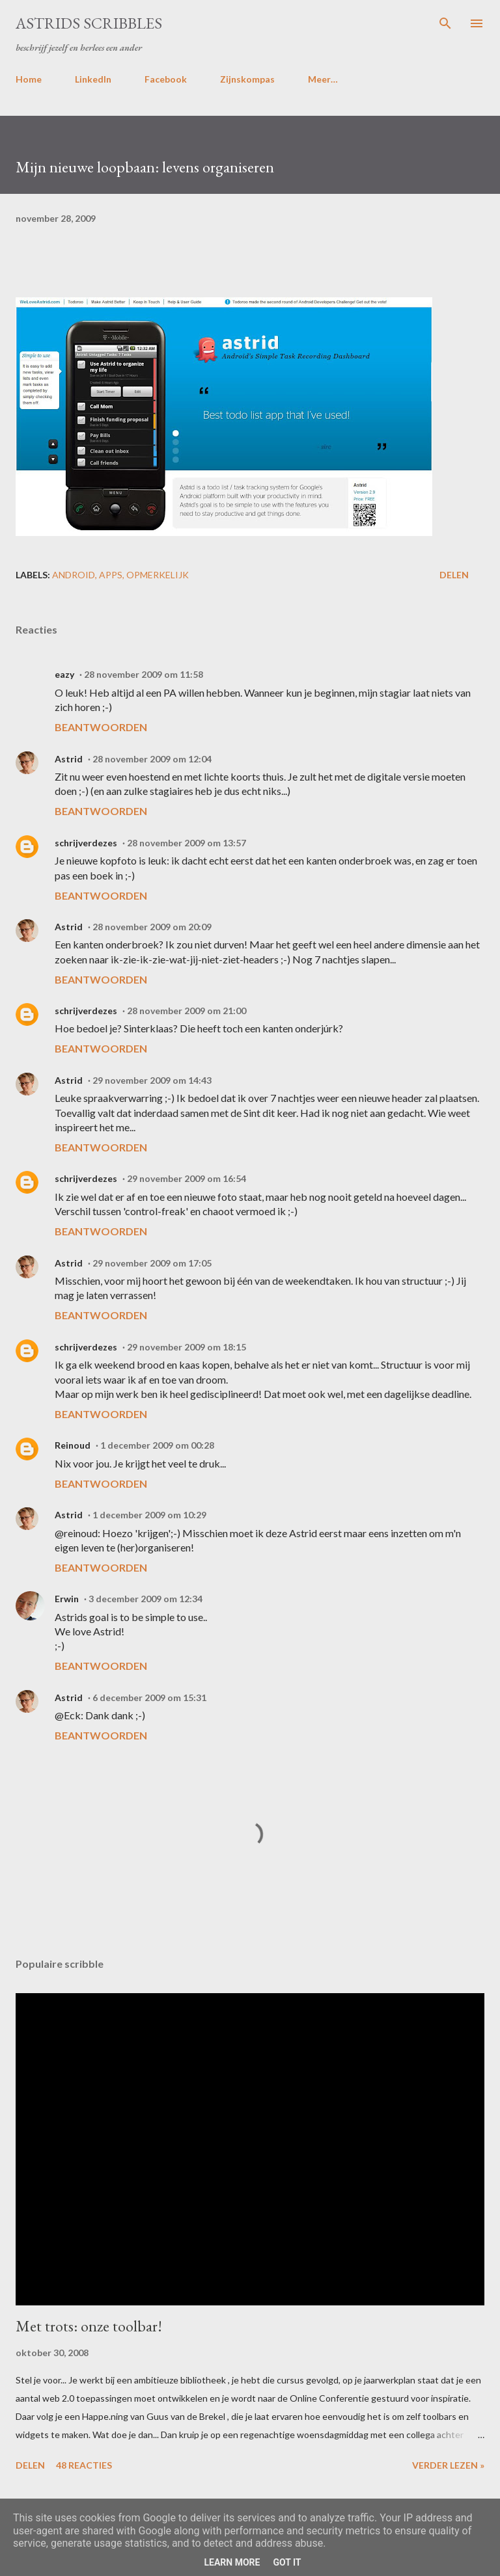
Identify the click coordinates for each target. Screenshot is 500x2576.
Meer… (323, 79)
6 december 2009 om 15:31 (149, 1697)
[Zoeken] (445, 23)
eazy (64, 674)
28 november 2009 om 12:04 (152, 758)
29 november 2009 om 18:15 (186, 1346)
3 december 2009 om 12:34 (145, 1598)
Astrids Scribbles (89, 23)
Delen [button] (454, 574)
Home (29, 79)
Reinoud (72, 1445)
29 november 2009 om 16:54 (186, 1178)
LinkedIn (93, 79)
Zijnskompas (247, 79)
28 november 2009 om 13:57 (186, 842)
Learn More (232, 2562)
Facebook (166, 79)
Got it (287, 2562)
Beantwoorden (101, 727)
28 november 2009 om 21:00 (186, 1010)
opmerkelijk (157, 574)
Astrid (69, 758)
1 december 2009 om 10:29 (149, 1514)
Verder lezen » (448, 2465)
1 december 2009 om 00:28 (157, 1445)
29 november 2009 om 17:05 (152, 1262)
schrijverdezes (86, 842)
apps (110, 574)
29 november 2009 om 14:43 (152, 1080)
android (73, 574)
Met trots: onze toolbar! (89, 2326)
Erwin (67, 1598)
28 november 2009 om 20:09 (152, 926)
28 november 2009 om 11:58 (143, 674)
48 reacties (84, 2465)
